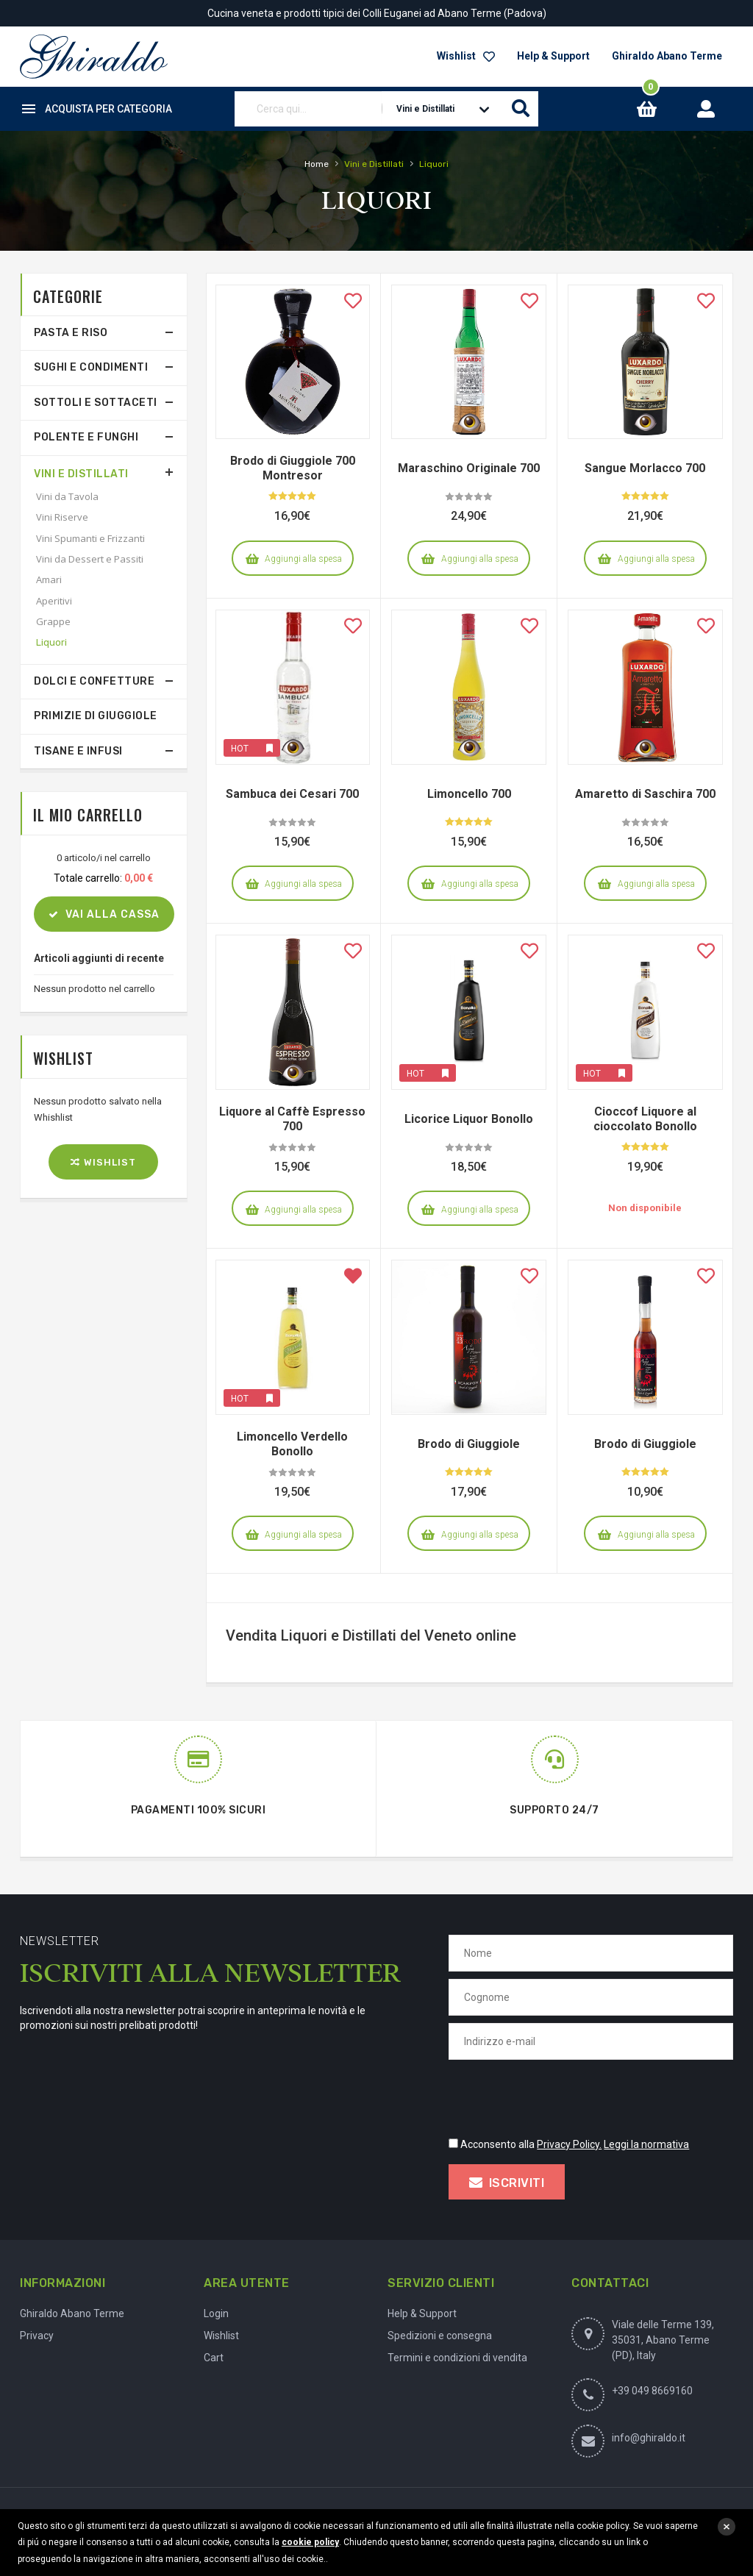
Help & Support (553, 56)
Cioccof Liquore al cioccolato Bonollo (645, 1119)
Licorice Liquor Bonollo (468, 1119)
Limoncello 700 (469, 794)
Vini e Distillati (81, 474)
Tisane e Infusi (78, 751)
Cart (214, 2357)
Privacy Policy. (569, 2144)
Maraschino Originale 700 (469, 468)
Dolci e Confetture (94, 681)
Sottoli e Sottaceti (95, 402)
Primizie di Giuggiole (95, 716)
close (726, 2527)
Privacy (37, 2335)
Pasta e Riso (70, 333)
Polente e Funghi (86, 437)
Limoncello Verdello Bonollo (292, 1444)
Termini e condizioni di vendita (457, 2357)
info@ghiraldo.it (648, 2438)
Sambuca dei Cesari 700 (292, 794)
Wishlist (466, 56)
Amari (49, 579)
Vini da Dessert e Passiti (89, 558)
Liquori (51, 642)
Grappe (53, 621)
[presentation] (560, 2095)
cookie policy (310, 2542)
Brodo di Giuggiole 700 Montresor (292, 468)
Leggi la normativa (646, 2144)
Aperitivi (54, 600)
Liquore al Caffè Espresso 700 (292, 1119)
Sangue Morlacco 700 (645, 468)
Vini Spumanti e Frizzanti (90, 538)
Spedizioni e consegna (440, 2335)
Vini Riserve (62, 517)
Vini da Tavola (67, 496)
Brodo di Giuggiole (469, 1444)
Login (216, 2313)
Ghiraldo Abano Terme (667, 56)
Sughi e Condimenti (91, 367)
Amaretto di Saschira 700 (645, 794)
